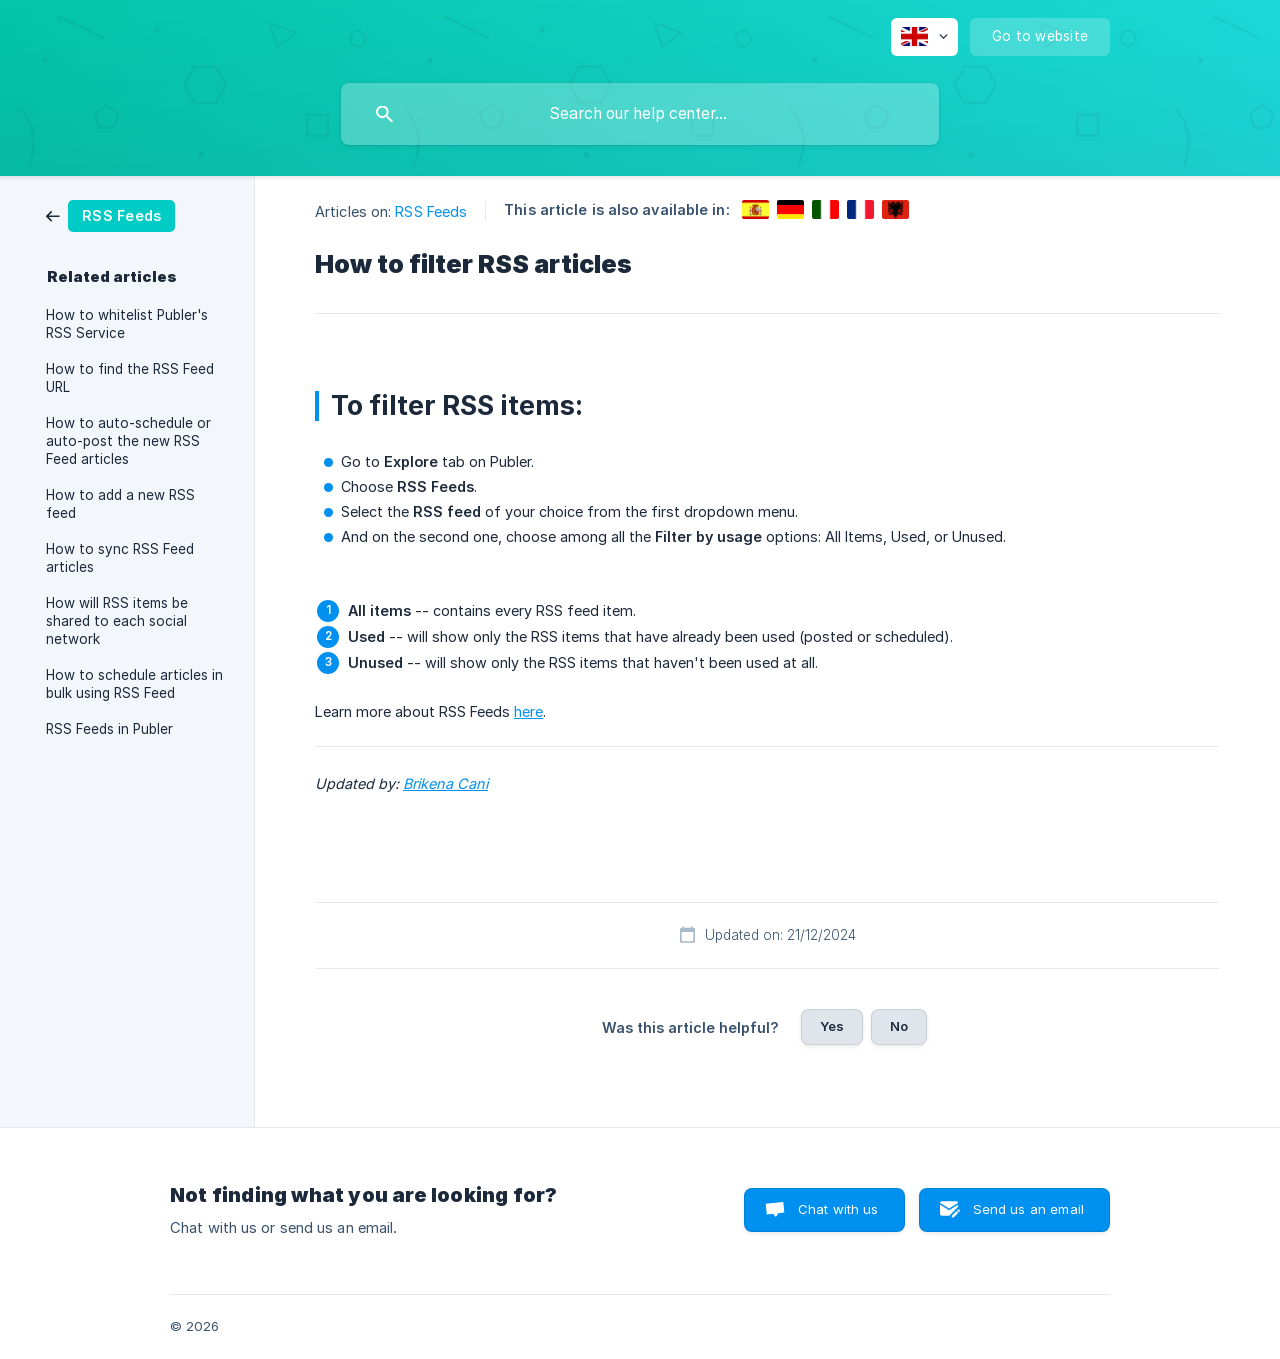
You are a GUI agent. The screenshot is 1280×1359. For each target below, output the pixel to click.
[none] (924, 37)
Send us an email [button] (1028, 1209)
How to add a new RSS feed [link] (120, 504)
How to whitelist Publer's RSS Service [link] (127, 324)
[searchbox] (640, 114)
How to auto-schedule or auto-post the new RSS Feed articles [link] (128, 441)
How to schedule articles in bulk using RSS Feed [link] (134, 684)
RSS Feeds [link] (431, 211)
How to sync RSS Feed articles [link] (120, 558)
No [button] (899, 1026)
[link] (110, 214)
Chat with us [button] (838, 1209)
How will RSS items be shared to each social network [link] (117, 621)
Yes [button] (832, 1026)
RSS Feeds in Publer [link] (109, 729)
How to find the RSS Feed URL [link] (130, 378)
